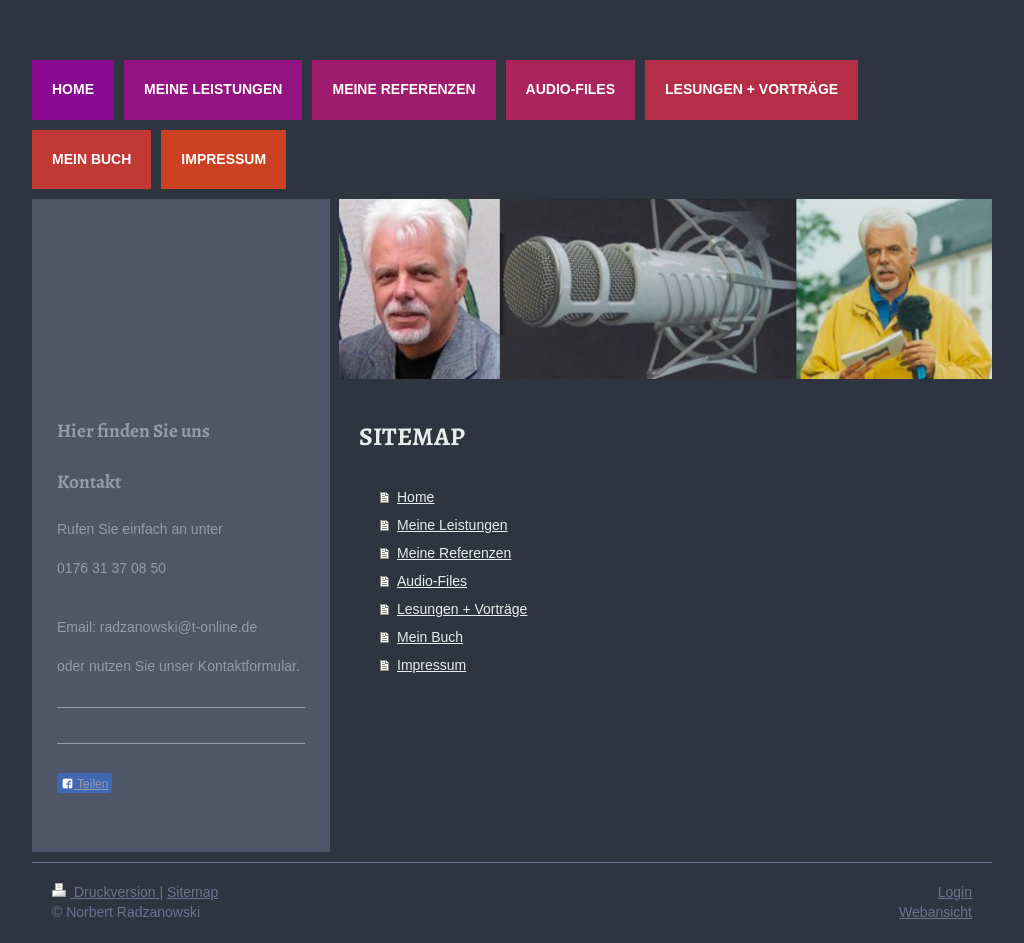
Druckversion (105, 892)
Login (955, 892)
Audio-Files (432, 581)
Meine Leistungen (452, 525)
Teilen (84, 784)
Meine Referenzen (454, 553)
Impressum (431, 665)
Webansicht (935, 912)
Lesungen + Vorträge (462, 609)
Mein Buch (430, 637)
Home (415, 497)
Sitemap (192, 892)
